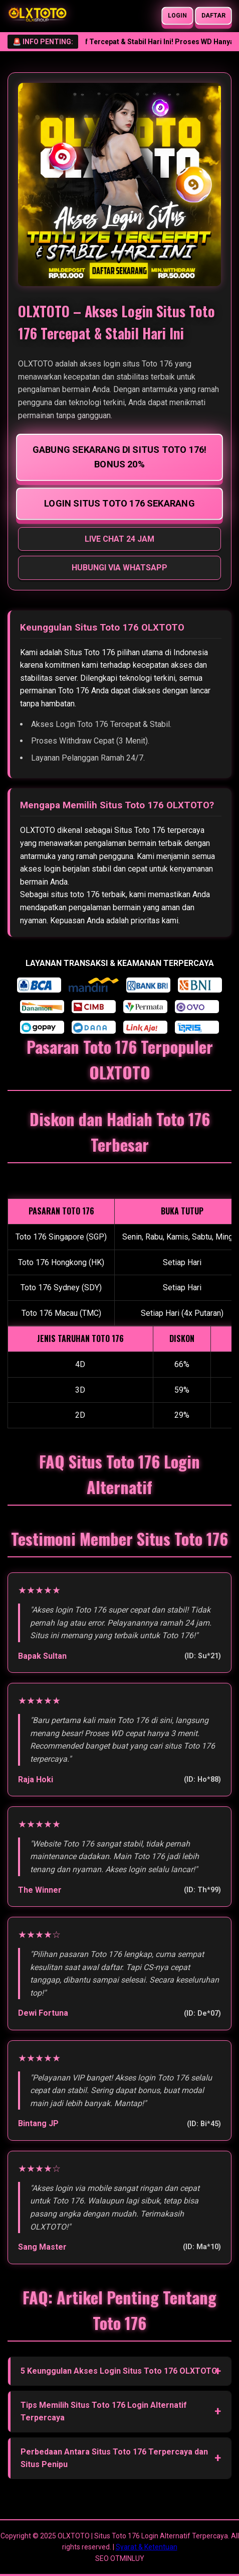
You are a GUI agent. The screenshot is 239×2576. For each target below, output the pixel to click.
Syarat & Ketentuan (146, 2547)
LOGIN (177, 15)
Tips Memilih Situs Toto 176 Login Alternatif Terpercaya (104, 2411)
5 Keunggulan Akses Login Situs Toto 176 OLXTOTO (119, 2371)
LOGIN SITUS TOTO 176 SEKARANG (119, 503)
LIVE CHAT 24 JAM (119, 539)
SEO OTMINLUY (119, 2558)
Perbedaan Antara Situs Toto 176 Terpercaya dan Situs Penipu (114, 2458)
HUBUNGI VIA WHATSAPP (119, 567)
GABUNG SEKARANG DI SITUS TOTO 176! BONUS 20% (119, 457)
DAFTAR (213, 15)
